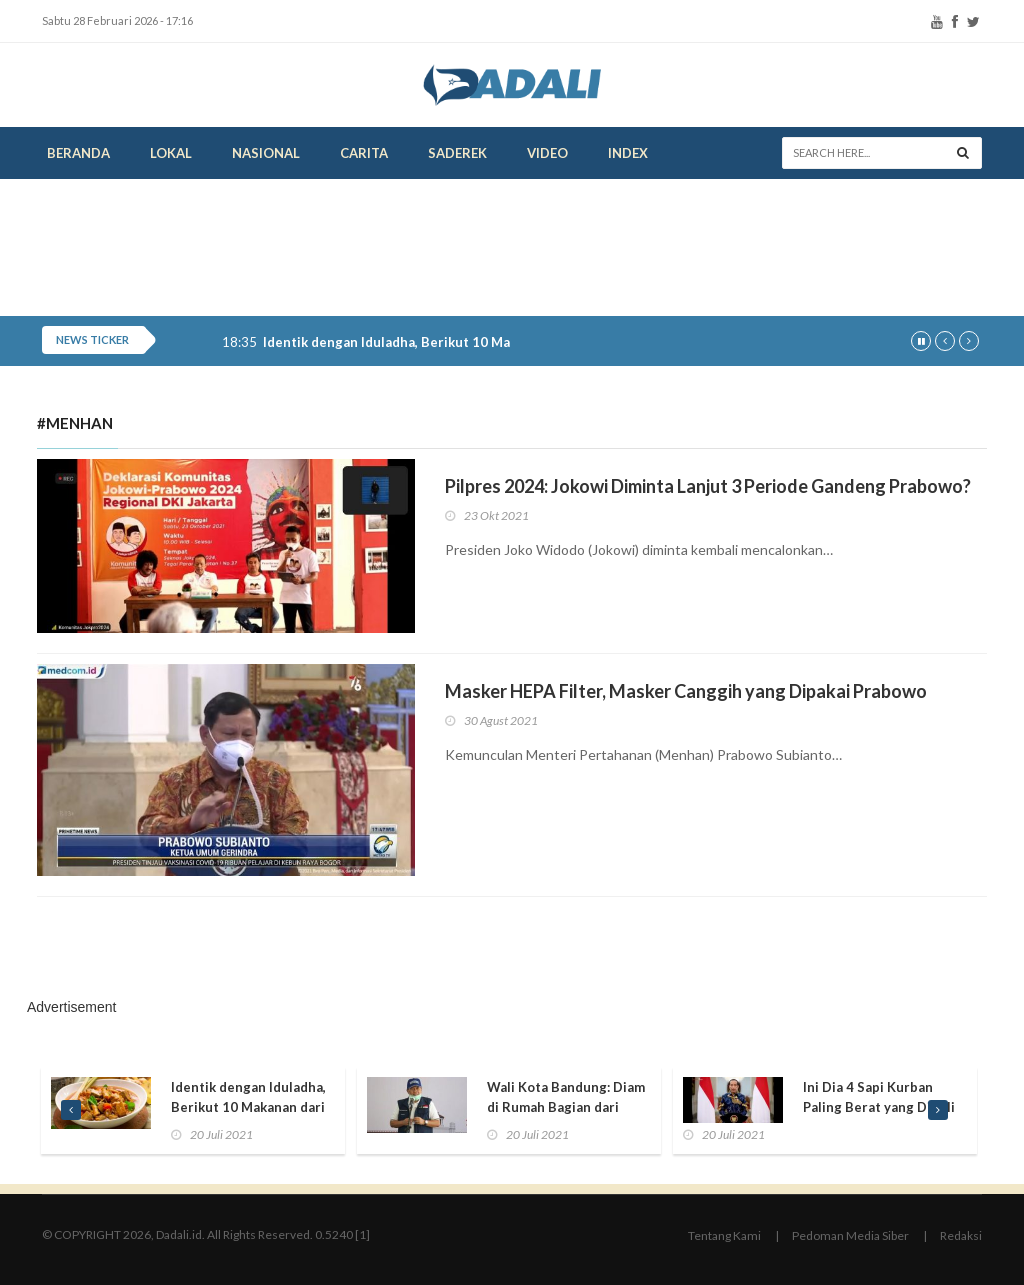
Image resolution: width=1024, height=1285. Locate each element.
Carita (364, 153)
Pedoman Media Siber (850, 1235)
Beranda (78, 153)
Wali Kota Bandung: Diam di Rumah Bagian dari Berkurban (566, 1107)
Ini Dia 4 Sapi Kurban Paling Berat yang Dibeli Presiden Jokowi (879, 1107)
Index (628, 153)
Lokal (171, 153)
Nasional (266, 153)
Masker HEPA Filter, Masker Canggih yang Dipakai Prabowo (686, 691)
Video (547, 153)
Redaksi (961, 1235)
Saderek (457, 153)
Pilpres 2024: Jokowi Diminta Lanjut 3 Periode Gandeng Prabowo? (708, 486)
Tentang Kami (724, 1235)
